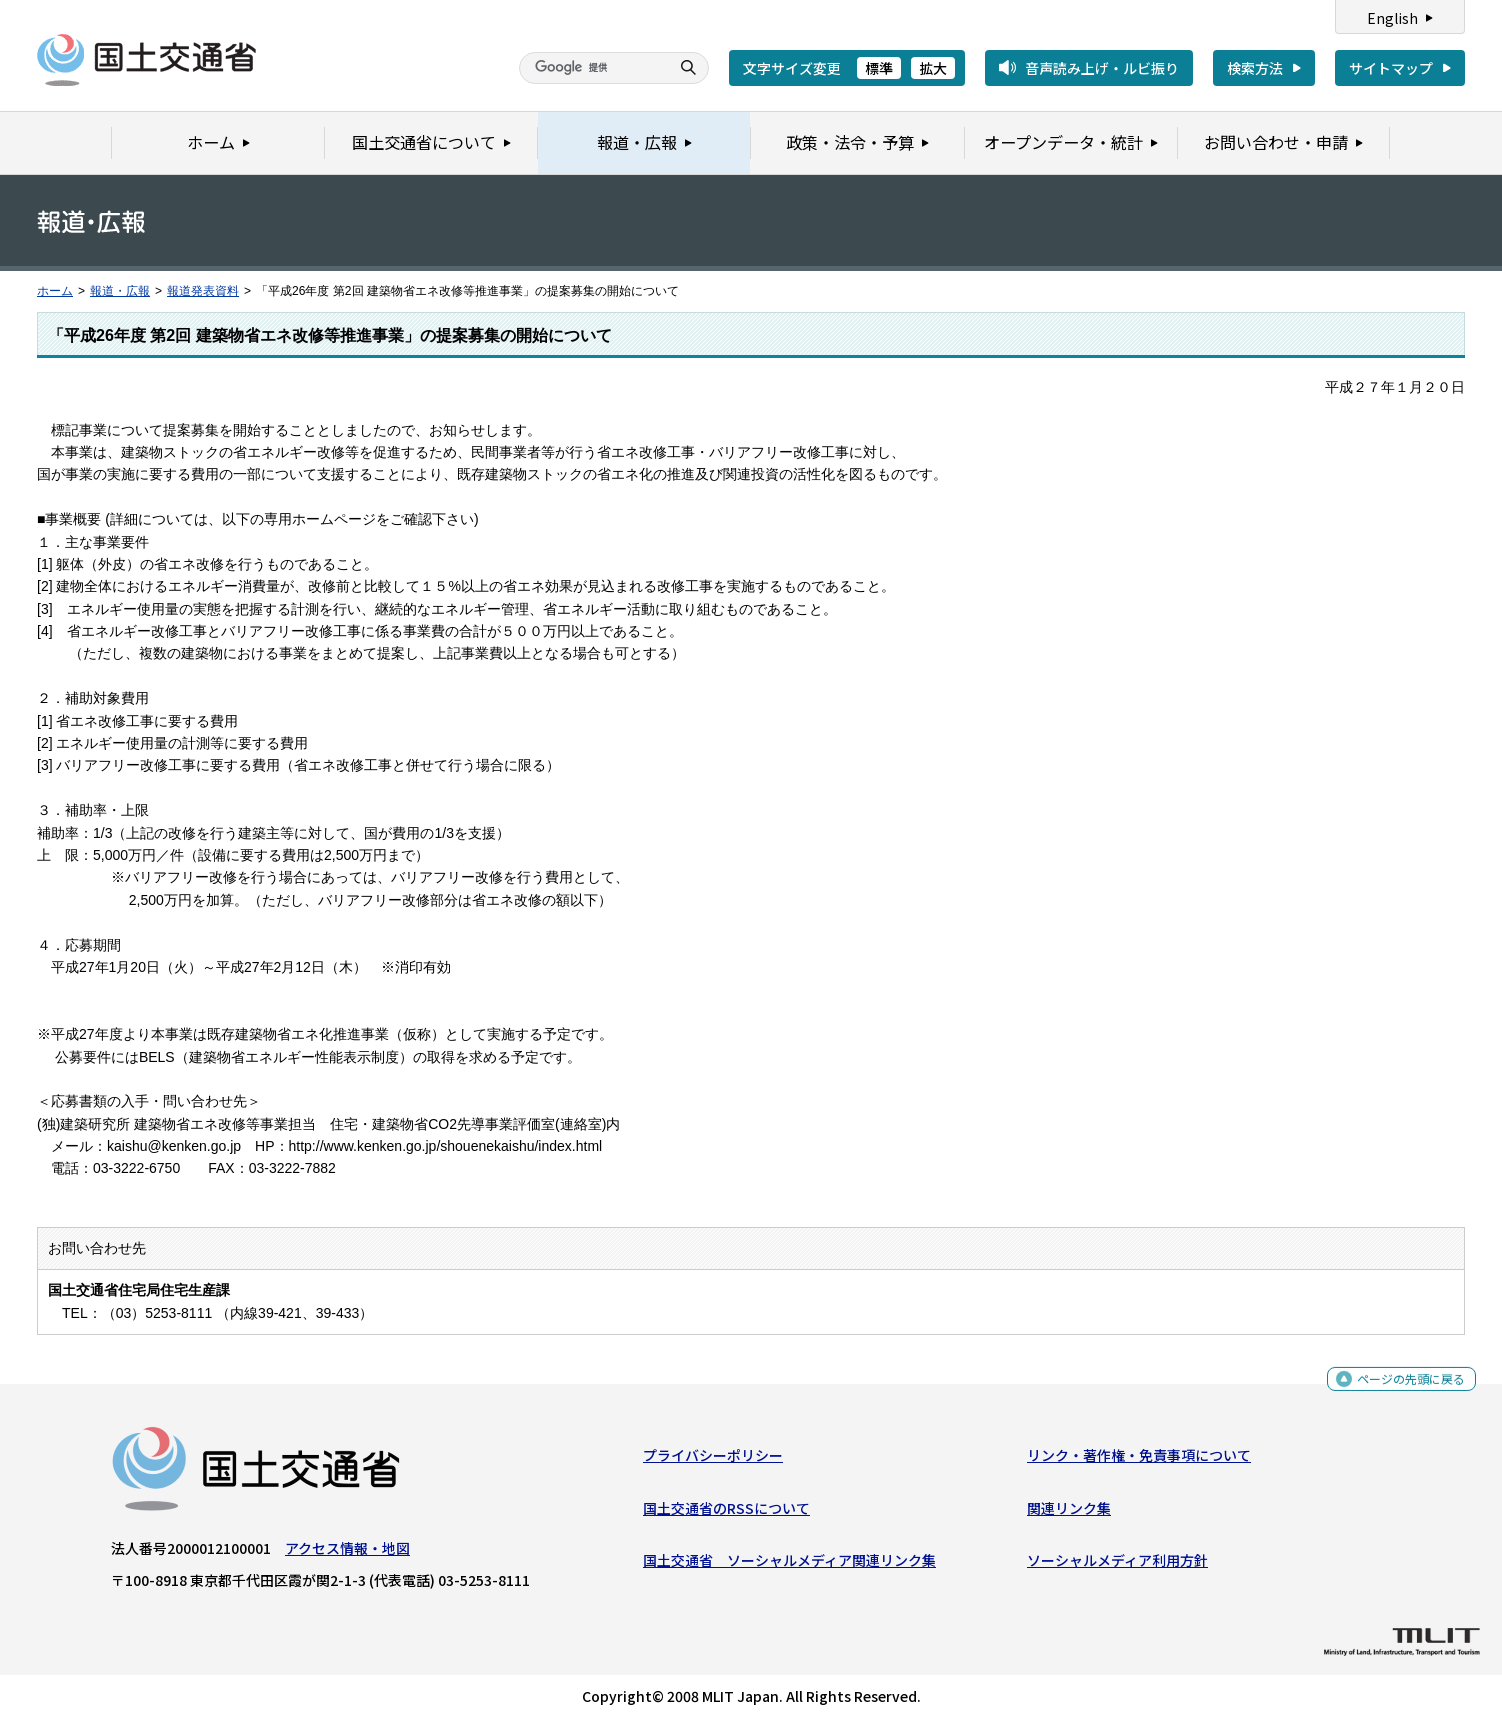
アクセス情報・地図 (347, 1553)
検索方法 (1255, 68)
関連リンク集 (1069, 1512)
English (1392, 18)
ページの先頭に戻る (1403, 1388)
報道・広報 (120, 291)
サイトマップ (1391, 68)
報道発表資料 (203, 291)
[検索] (592, 68)
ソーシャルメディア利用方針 (1117, 1565)
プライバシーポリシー (713, 1460)
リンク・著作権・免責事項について (1139, 1460)
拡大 (933, 68)
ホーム (55, 291)
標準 (879, 68)
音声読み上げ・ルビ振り (1102, 68)
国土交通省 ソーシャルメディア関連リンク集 (789, 1565)
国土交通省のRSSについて (726, 1512)
